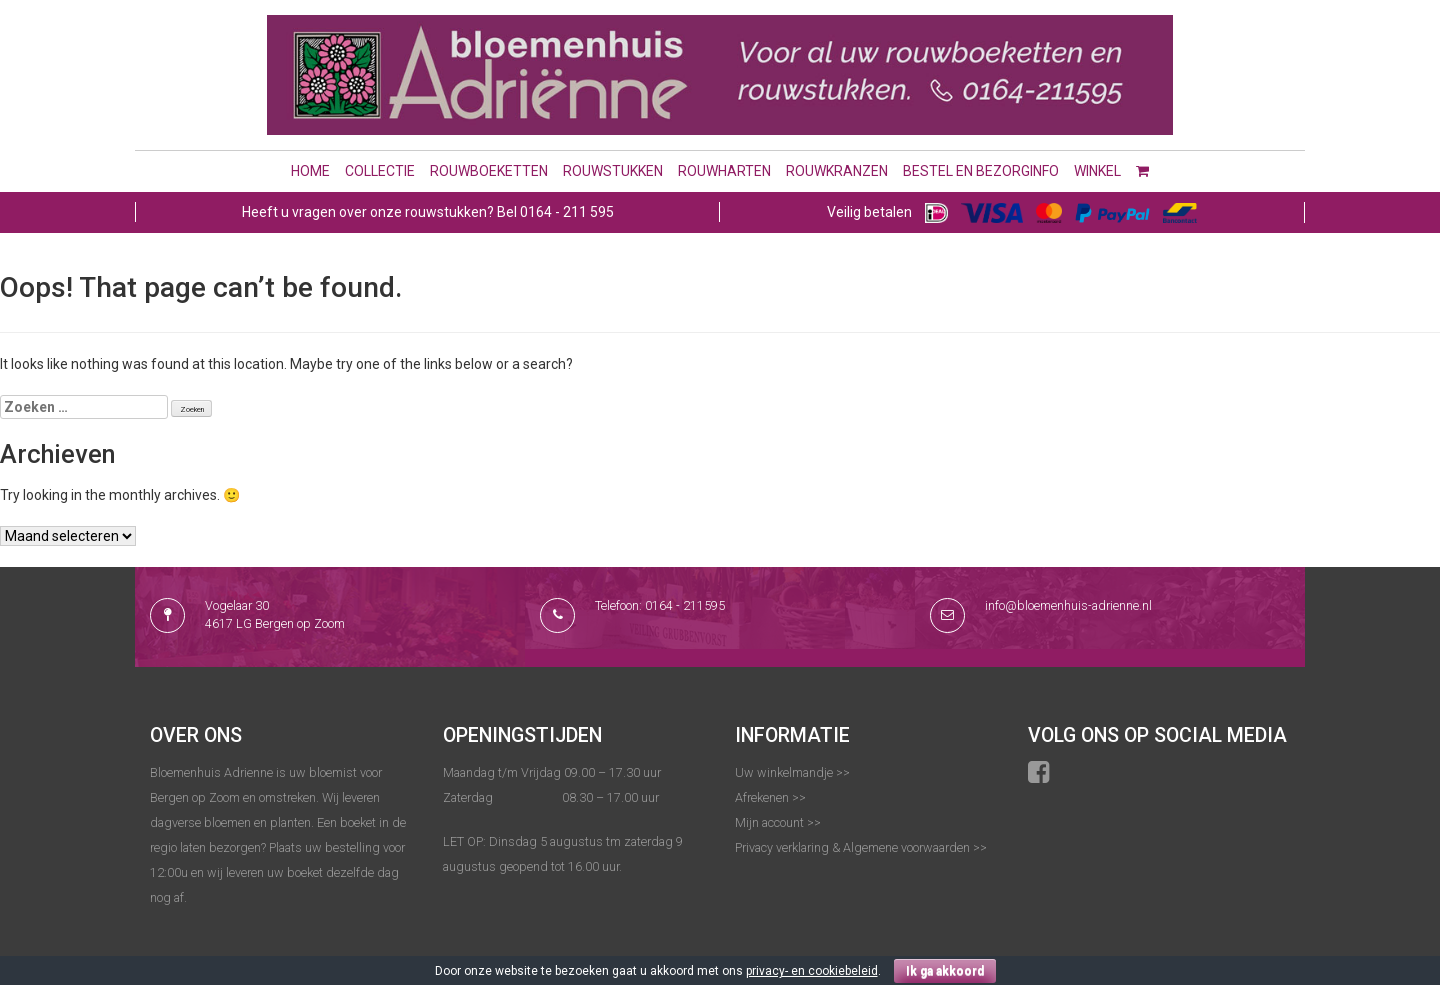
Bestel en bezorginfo (981, 171)
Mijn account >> (778, 822)
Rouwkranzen (837, 171)
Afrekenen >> (770, 797)
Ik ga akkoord (945, 971)
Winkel (1097, 171)
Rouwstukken (613, 171)
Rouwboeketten (489, 171)
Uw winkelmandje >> (792, 772)
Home (310, 171)
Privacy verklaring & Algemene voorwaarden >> (861, 847)
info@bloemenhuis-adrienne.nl (1068, 605)
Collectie (380, 171)
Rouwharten (724, 171)
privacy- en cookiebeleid (812, 971)
